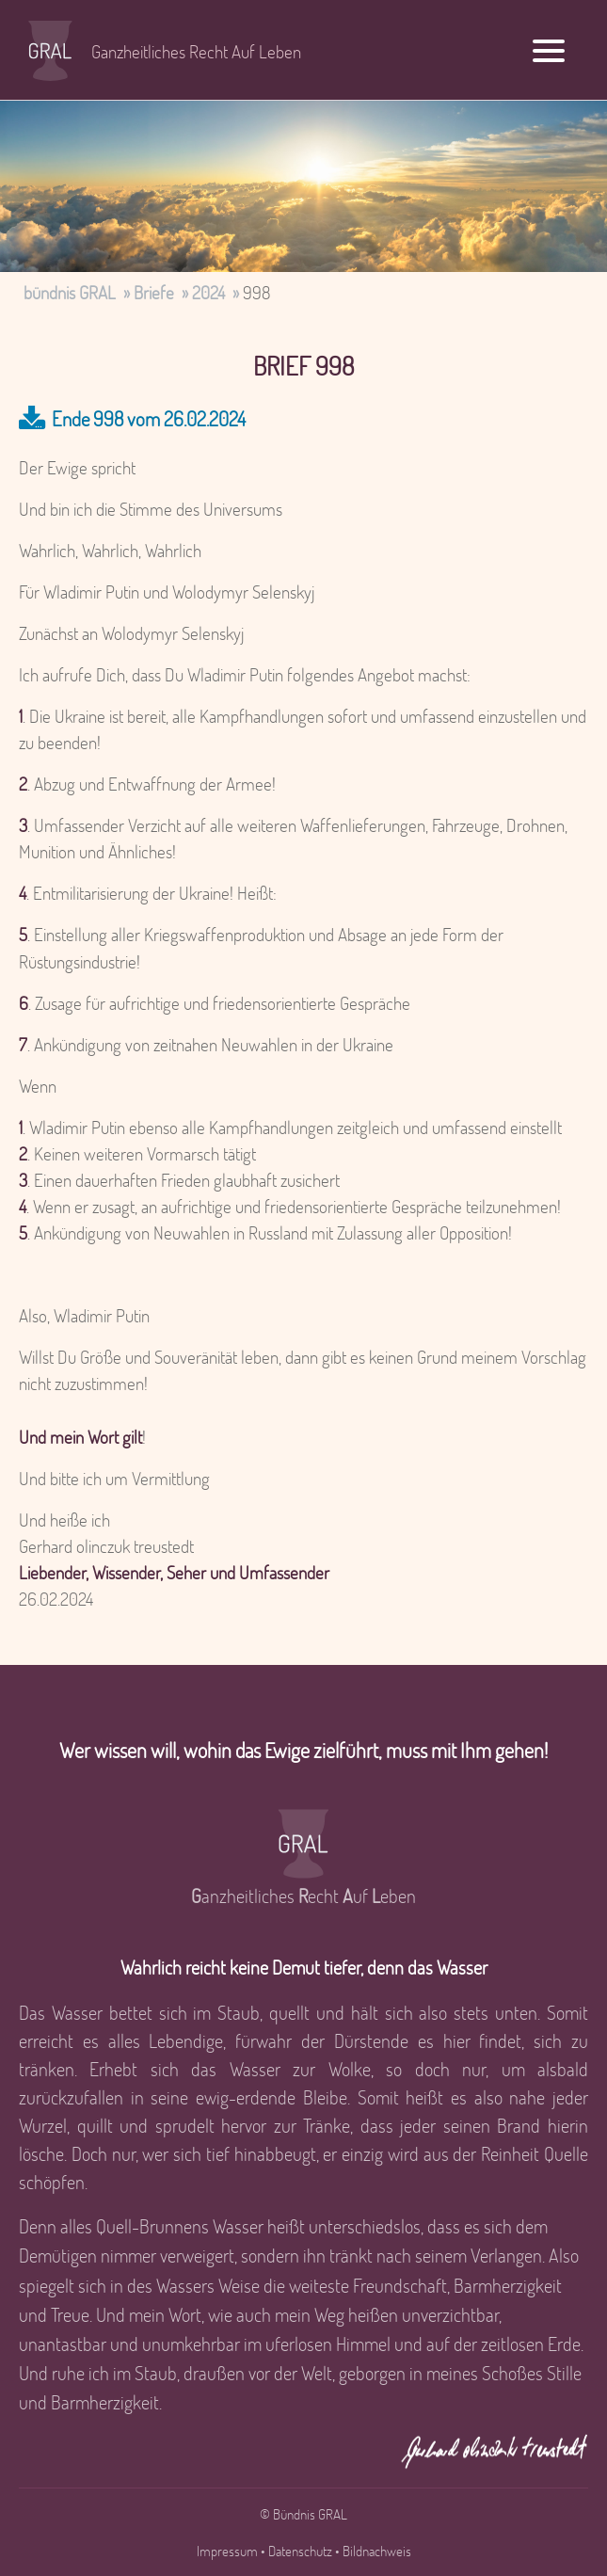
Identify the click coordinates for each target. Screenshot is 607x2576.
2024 (208, 292)
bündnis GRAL (70, 292)
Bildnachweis (377, 2550)
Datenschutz (300, 2550)
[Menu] (548, 49)
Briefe (154, 292)
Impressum (227, 2550)
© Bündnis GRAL (303, 2513)
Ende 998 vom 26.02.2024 (149, 418)
